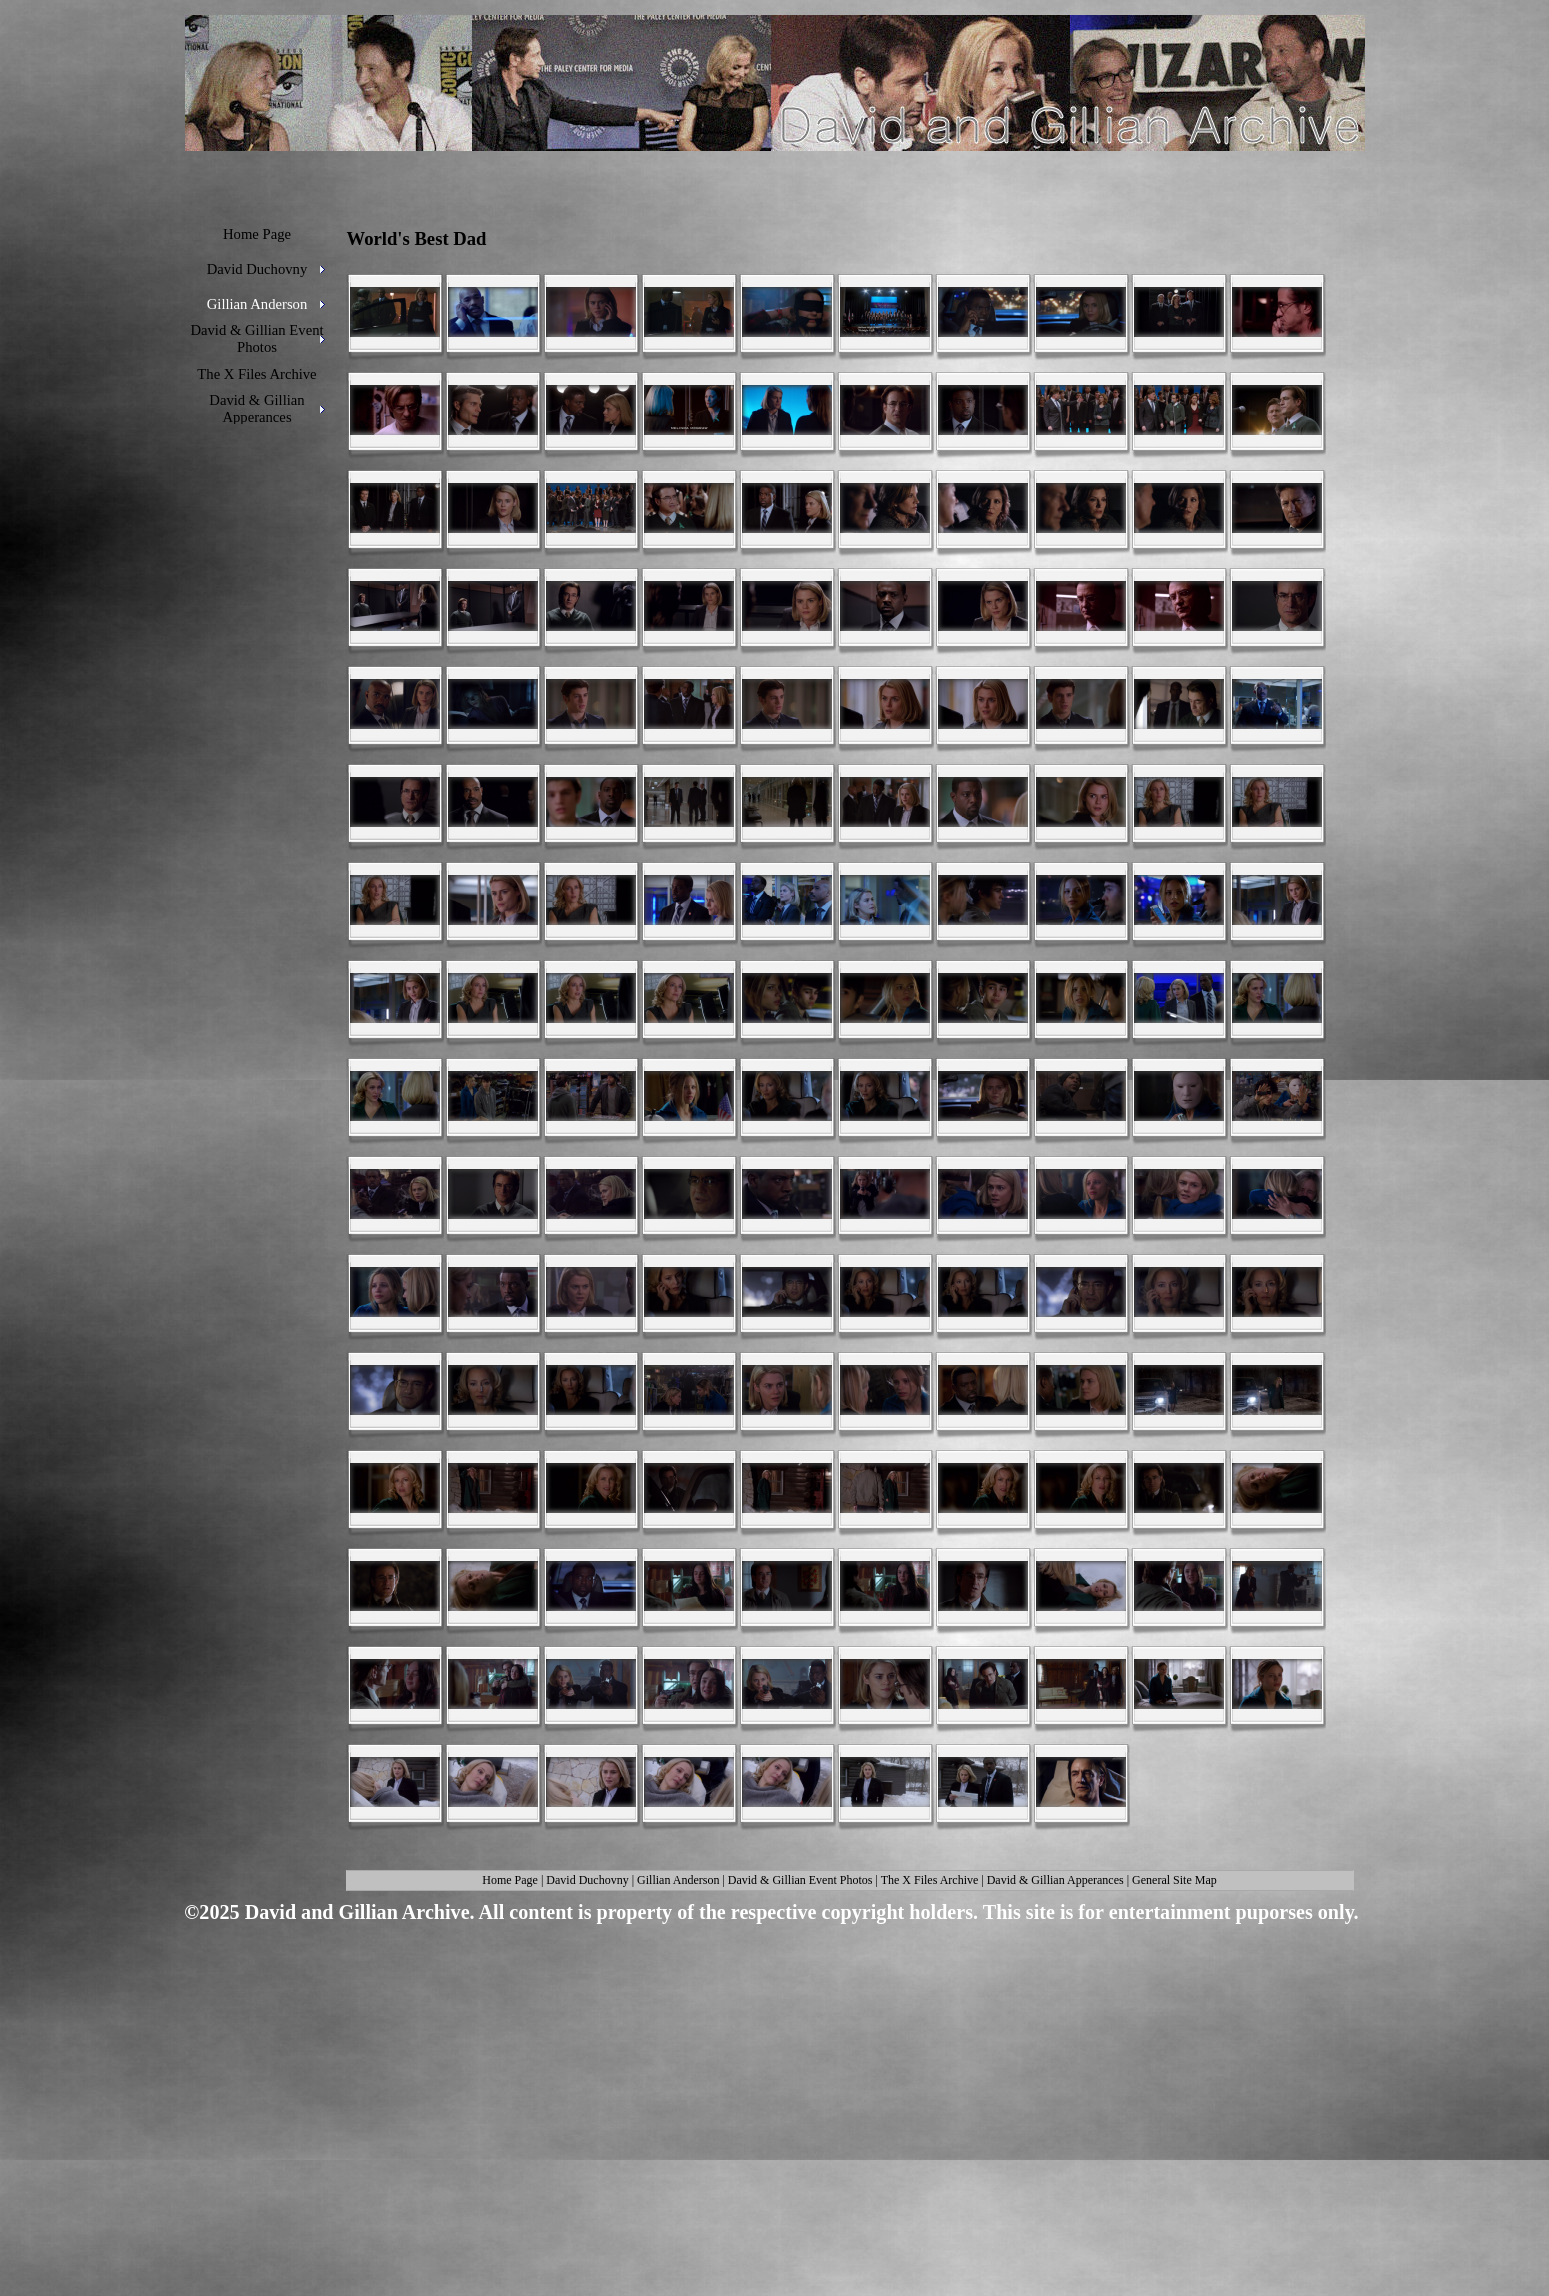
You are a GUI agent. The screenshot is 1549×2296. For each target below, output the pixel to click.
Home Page (510, 1880)
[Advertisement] (768, 2086)
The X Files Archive (930, 1880)
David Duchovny (587, 1880)
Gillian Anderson (678, 1880)
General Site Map (1174, 1880)
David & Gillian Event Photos (800, 1880)
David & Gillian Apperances (1055, 1880)
